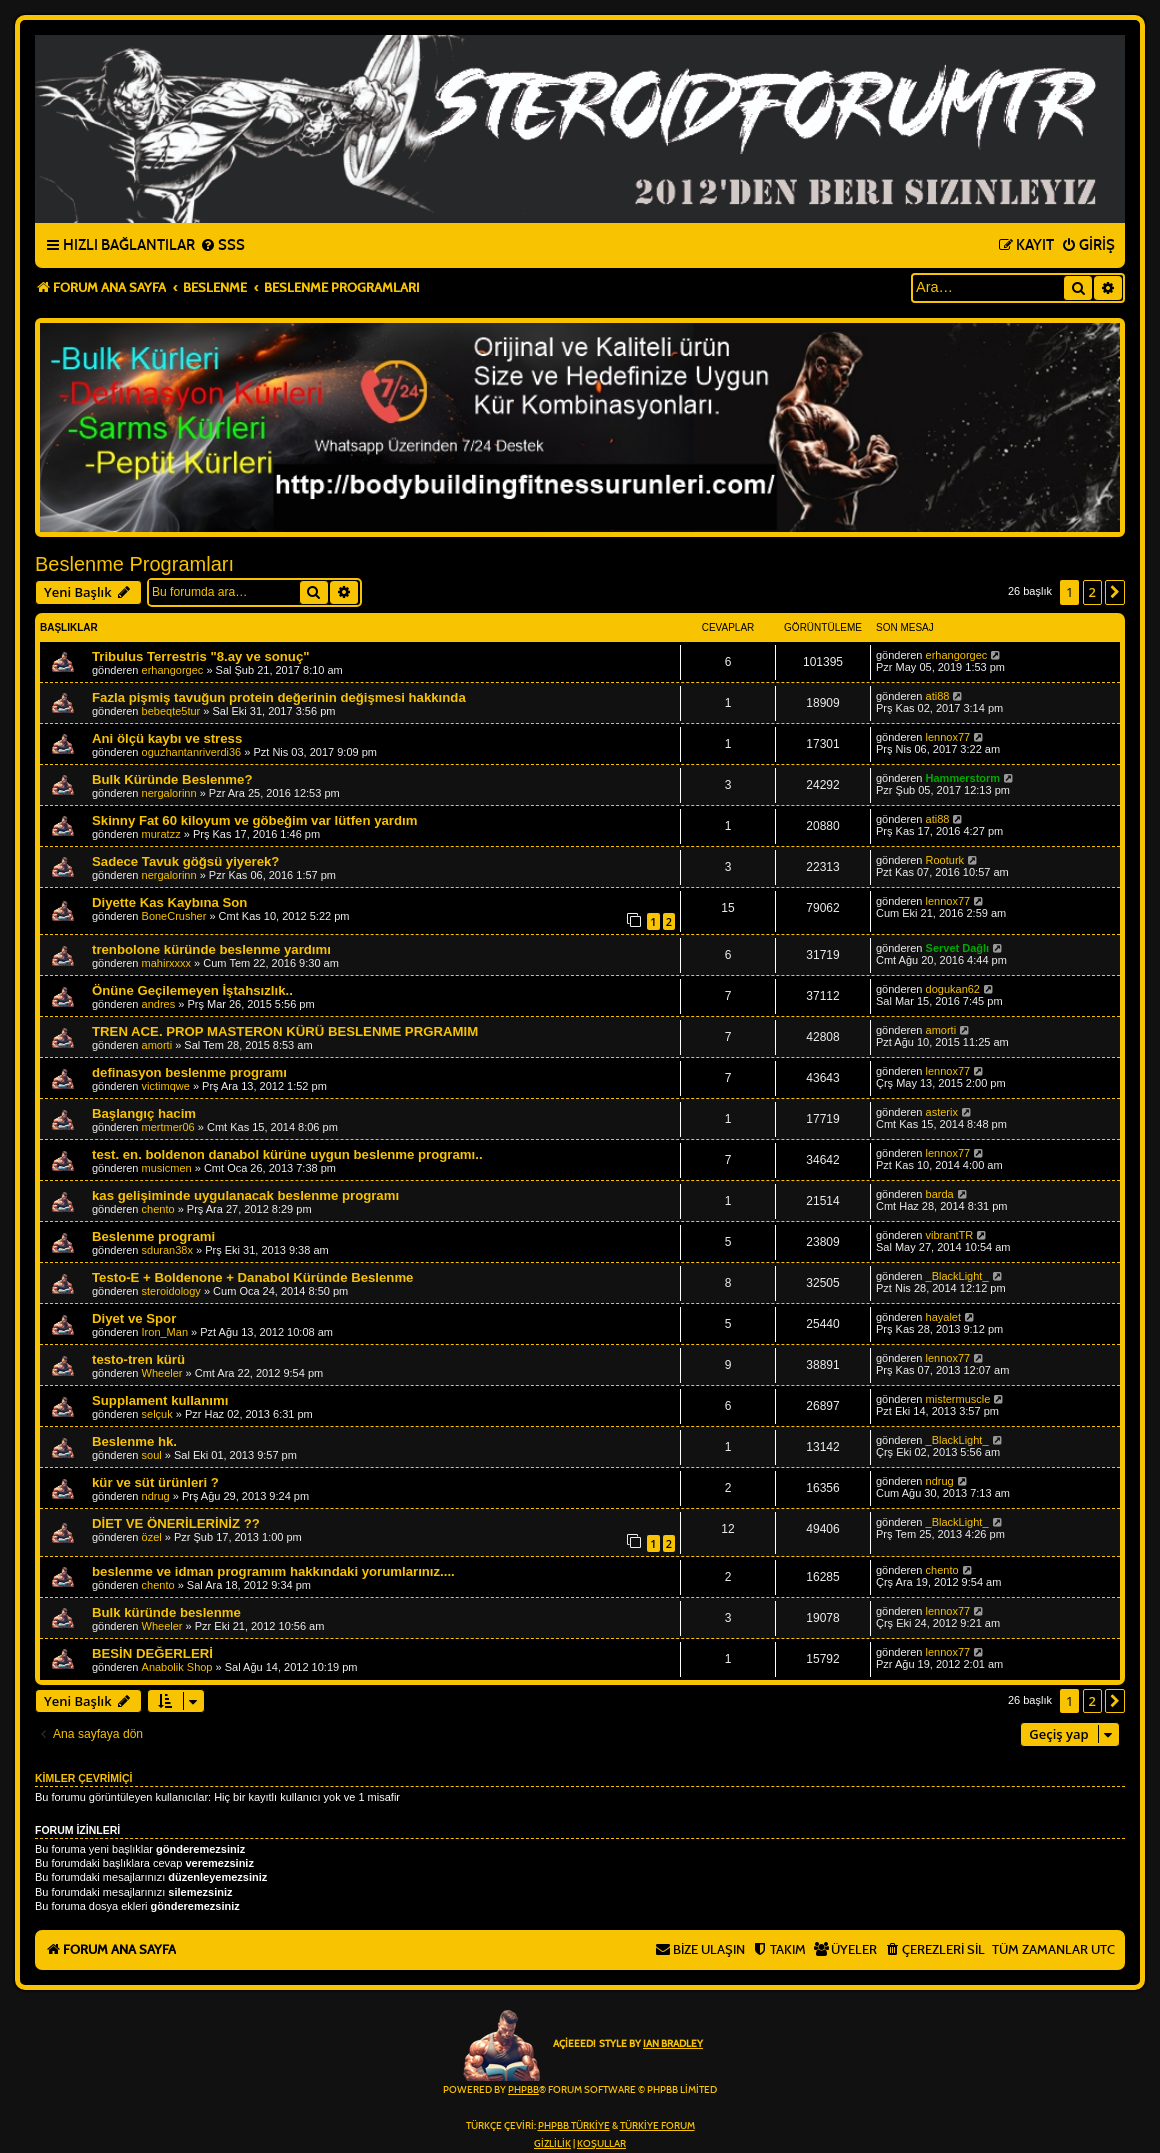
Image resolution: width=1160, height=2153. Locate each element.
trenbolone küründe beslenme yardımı (211, 949)
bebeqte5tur (171, 711)
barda (940, 1194)
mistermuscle (958, 1399)
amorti (157, 1045)
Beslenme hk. (134, 1441)
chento (158, 1209)
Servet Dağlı (958, 948)
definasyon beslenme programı (189, 1072)
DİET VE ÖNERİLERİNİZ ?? (176, 1523)
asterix (942, 1112)
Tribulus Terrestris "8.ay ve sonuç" (200, 656)
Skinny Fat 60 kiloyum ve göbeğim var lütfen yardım (254, 820)
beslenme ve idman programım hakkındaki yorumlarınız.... (273, 1571)
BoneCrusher (174, 916)
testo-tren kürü (138, 1359)
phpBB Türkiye (574, 2126)
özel (152, 1537)
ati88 (938, 696)
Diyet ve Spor (134, 1318)
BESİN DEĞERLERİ (152, 1653)
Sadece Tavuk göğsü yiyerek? (185, 861)
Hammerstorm (963, 778)
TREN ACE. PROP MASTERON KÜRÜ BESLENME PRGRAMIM (285, 1031)
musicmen (167, 1168)
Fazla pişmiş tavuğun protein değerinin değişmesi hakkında (279, 697)
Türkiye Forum (657, 2126)
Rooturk (945, 860)
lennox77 (948, 737)
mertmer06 (168, 1127)
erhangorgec (173, 670)
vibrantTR (950, 1235)
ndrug (156, 1496)
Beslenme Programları (134, 564)
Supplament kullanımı (160, 1400)
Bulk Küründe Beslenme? (172, 779)
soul (152, 1455)
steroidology (171, 1291)
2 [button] (1092, 592)
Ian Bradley (673, 2044)
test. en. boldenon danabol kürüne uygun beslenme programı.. (287, 1154)
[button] (1115, 592)
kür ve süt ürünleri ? (155, 1482)
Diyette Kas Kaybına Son (169, 902)
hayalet (943, 1317)
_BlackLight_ (957, 1276)
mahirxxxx (167, 963)
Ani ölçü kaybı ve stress (167, 738)
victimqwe (166, 1086)
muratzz (161, 834)
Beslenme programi (153, 1236)
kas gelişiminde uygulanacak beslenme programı (245, 1195)
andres (159, 1004)
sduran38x (167, 1250)
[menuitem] (222, 246)
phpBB (523, 2090)
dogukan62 (953, 989)
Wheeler (162, 1373)
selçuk (157, 1414)
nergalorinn (169, 793)
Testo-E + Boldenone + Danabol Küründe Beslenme (252, 1277)
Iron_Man (165, 1332)
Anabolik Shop (177, 1667)
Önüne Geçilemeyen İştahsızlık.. (192, 990)
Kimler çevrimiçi (83, 1778)
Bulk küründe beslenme (166, 1612)
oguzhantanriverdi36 (192, 752)
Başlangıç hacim (144, 1113)
